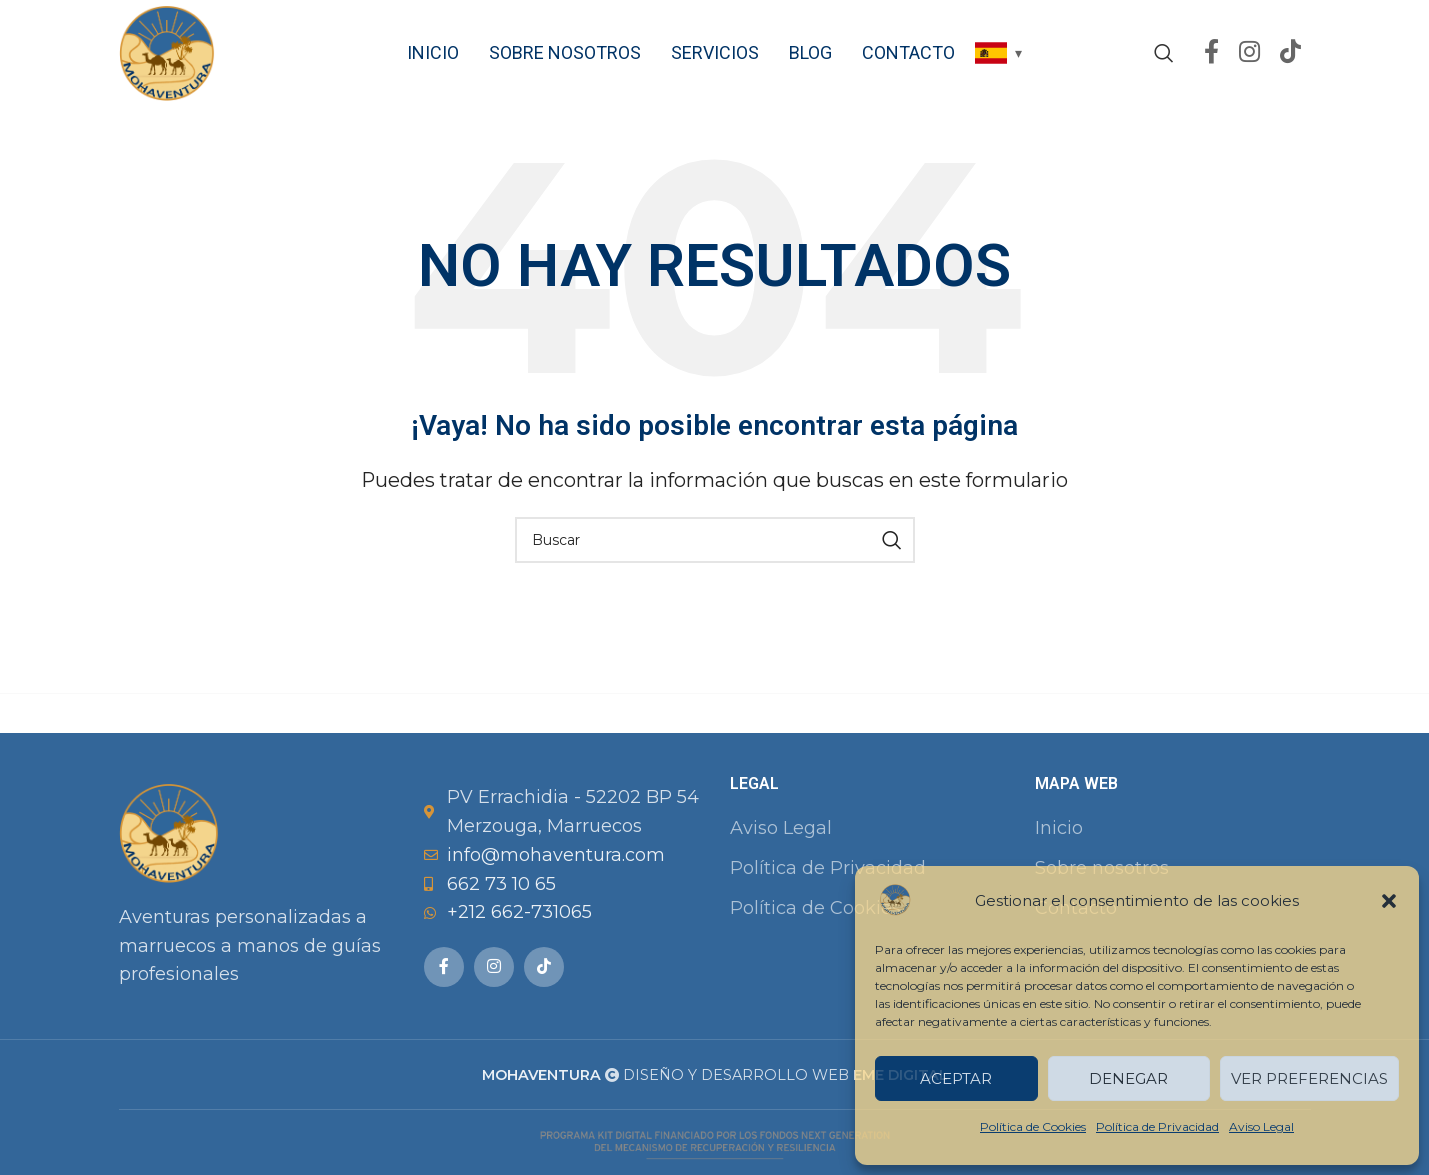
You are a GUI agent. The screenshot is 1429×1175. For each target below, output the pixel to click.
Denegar (1128, 1078)
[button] (1389, 901)
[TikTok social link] (1290, 55)
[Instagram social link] (1249, 55)
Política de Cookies (1033, 1126)
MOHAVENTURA (541, 1079)
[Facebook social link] (1211, 55)
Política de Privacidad (1157, 1126)
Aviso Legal (1261, 1126)
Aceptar (956, 1078)
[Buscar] (1164, 55)
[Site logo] (169, 54)
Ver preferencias (1309, 1078)
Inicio (1059, 832)
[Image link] (169, 836)
